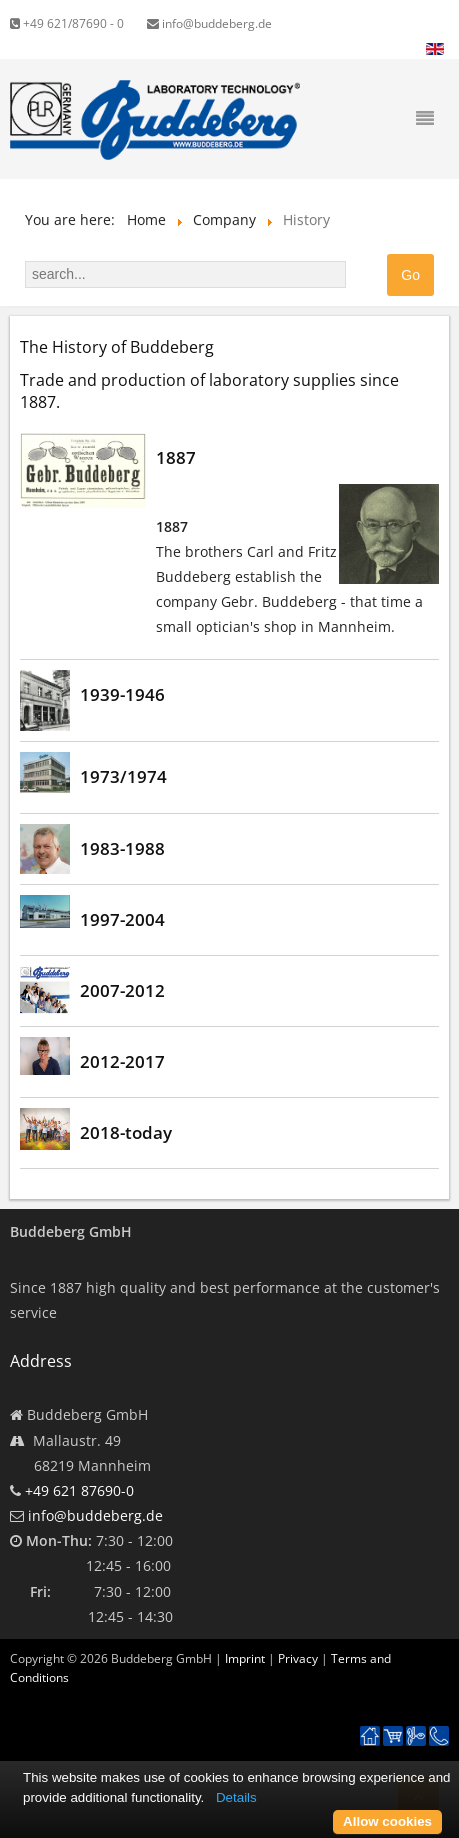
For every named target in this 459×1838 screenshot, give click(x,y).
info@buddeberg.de (209, 23)
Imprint (245, 1658)
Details (236, 1797)
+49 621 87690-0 (79, 1490)
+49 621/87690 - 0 (67, 23)
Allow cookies (387, 1821)
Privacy (298, 1658)
